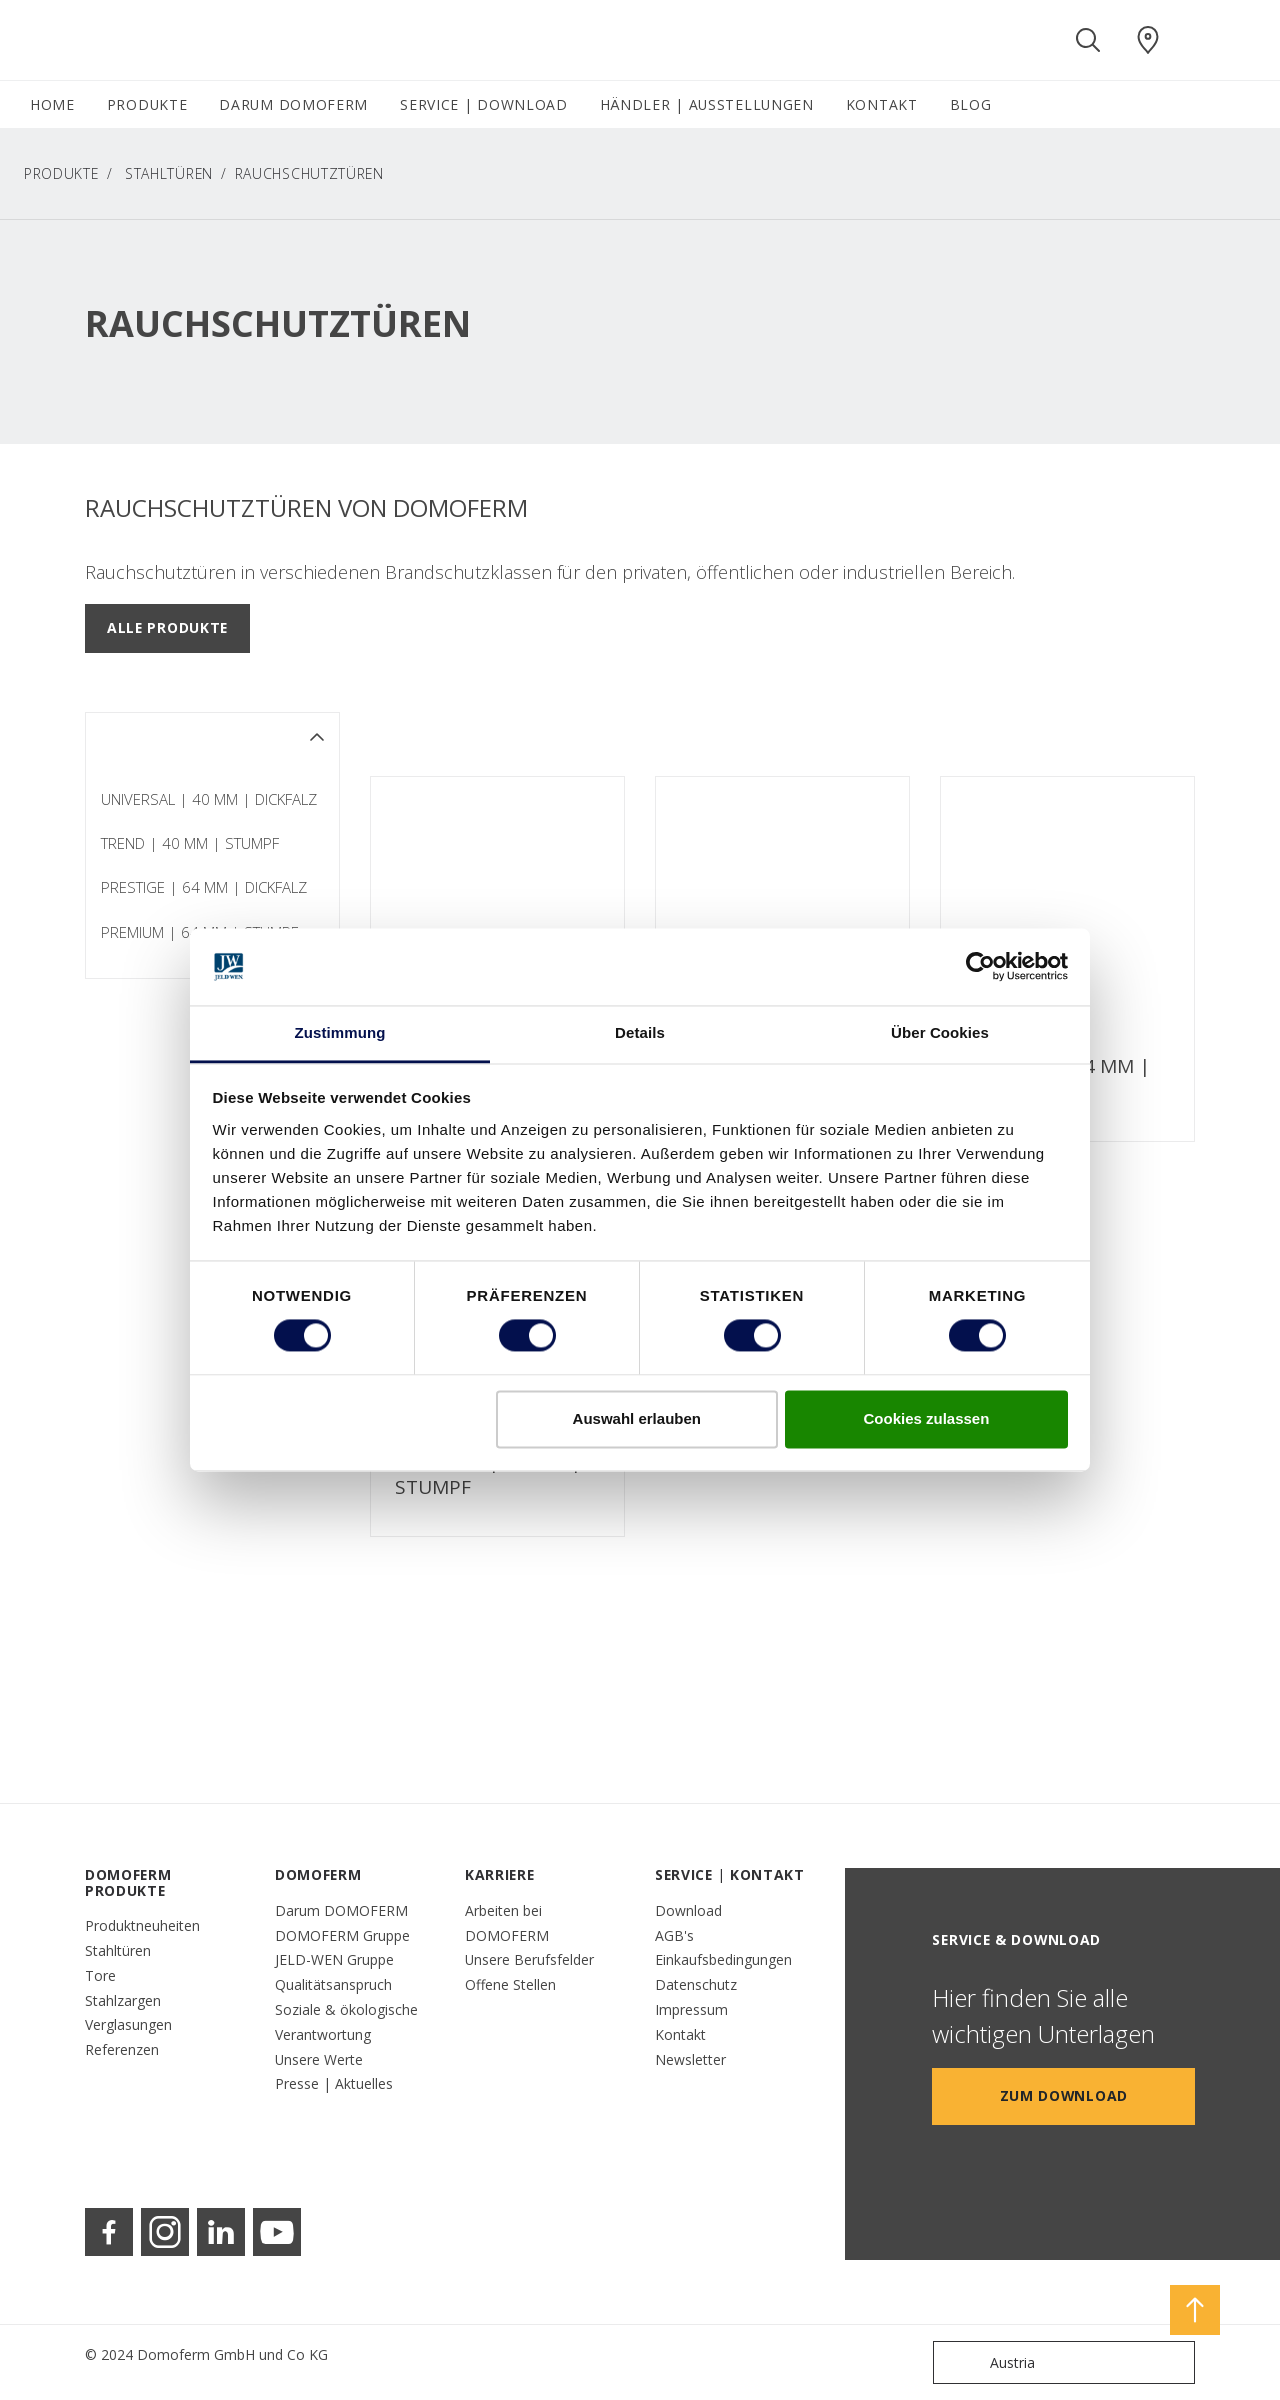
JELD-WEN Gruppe (334, 1959)
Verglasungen (128, 2024)
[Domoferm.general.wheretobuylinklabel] (1148, 40)
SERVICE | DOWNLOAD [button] (484, 104)
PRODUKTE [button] (147, 104)
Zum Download (1064, 2095)
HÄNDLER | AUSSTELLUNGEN (707, 104)
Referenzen (122, 2049)
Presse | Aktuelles (334, 2083)
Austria (988, 2362)
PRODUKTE (61, 173)
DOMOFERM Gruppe (342, 1935)
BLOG (971, 104)
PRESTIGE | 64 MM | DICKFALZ (204, 887)
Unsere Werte (319, 2059)
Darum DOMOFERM (341, 1910)
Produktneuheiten (142, 1925)
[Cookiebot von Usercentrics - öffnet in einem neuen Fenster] (980, 967)
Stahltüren (169, 173)
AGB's (674, 1935)
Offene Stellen (510, 1984)
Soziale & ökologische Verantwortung (346, 2022)
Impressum (691, 2009)
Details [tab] (640, 1032)
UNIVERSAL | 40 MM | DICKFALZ (209, 799)
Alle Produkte (167, 627)
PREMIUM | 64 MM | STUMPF (488, 1475)
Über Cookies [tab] (940, 1032)
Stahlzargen (123, 2000)
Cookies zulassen (926, 1418)
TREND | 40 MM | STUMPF (190, 843)
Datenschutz (696, 1984)
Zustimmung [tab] (340, 1032)
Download (688, 1910)
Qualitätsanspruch (333, 1984)
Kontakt (680, 2034)
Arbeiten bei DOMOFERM (507, 1923)
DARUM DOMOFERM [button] (293, 104)
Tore (100, 1975)
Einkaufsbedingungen (723, 1959)
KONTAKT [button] (882, 104)
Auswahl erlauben (637, 1418)
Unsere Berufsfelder (529, 1959)
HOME (52, 104)
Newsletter (690, 2059)
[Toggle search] (1088, 40)
